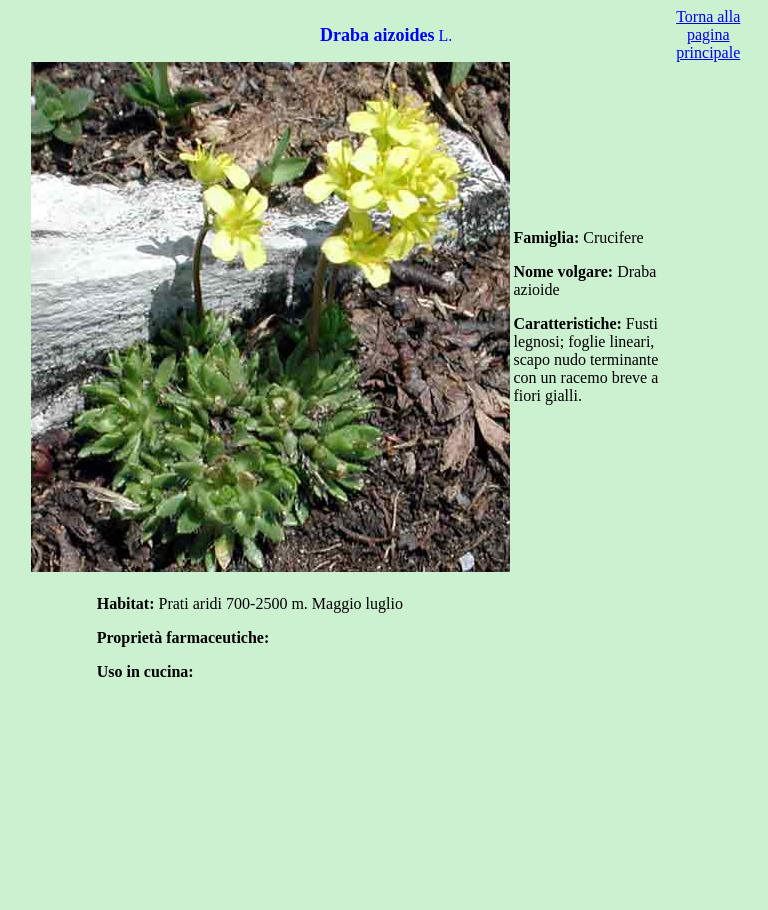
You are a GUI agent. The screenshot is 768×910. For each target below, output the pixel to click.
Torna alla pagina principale (708, 34)
